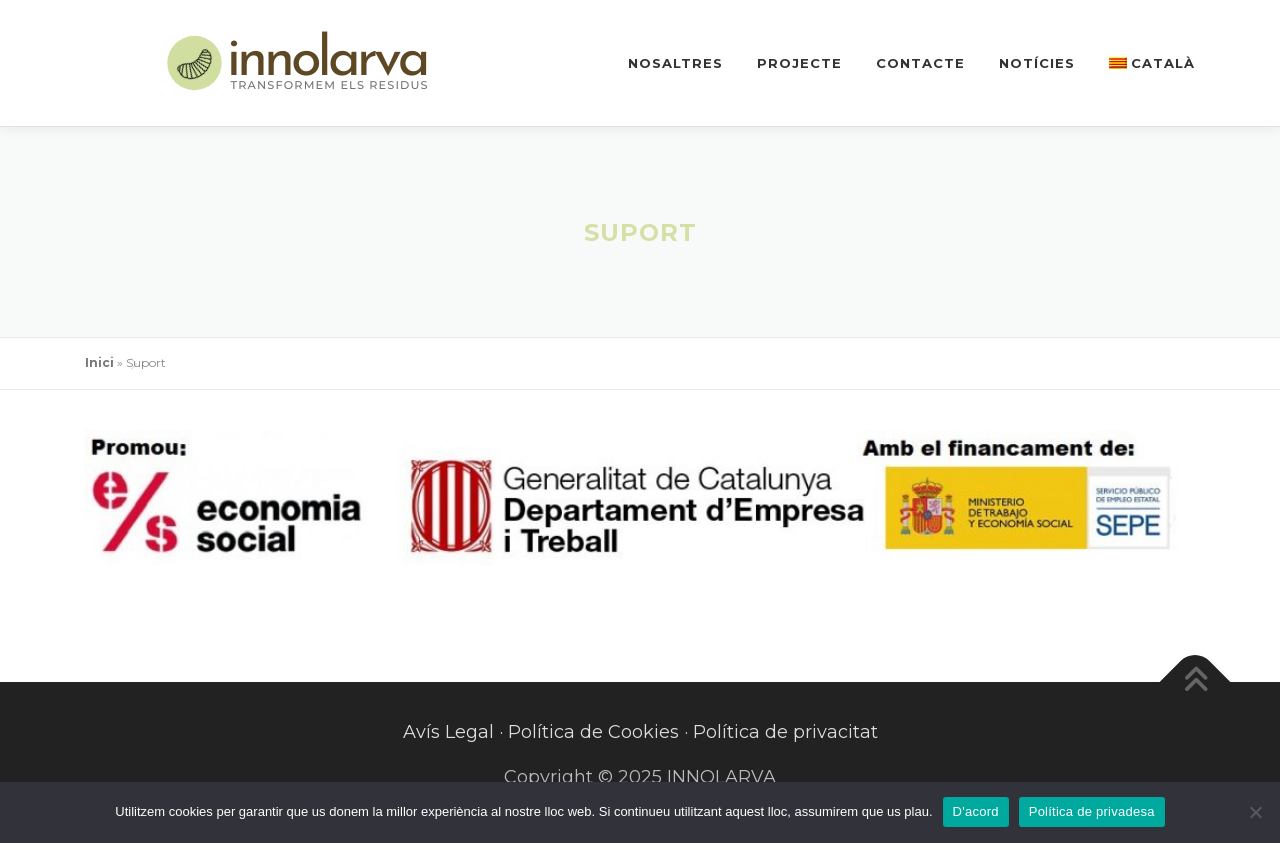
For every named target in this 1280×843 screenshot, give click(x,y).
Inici (99, 362)
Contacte (920, 63)
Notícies (1037, 63)
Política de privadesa (1092, 811)
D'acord (976, 811)
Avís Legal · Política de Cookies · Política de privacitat (640, 732)
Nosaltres (675, 63)
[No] (1255, 812)
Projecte (799, 63)
